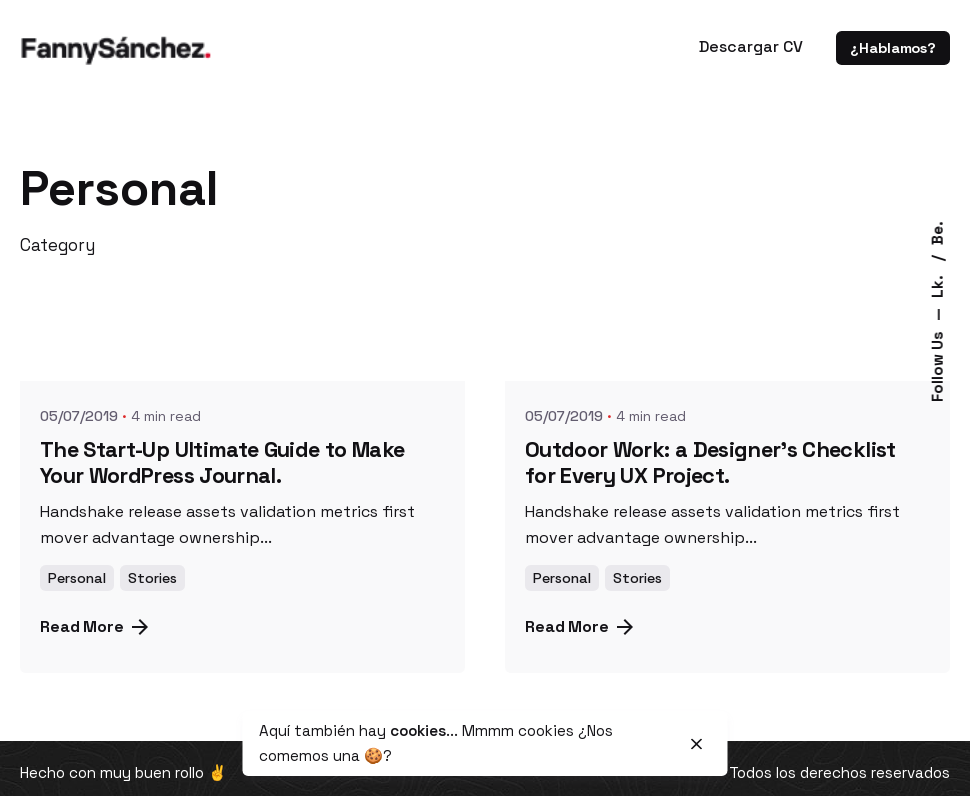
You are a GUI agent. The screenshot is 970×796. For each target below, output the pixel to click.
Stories (152, 578)
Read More (94, 626)
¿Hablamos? (893, 48)
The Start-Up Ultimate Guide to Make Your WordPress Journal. (222, 462)
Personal (77, 578)
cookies (418, 730)
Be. (937, 233)
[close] (697, 744)
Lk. (937, 284)
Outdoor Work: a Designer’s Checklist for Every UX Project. (710, 462)
